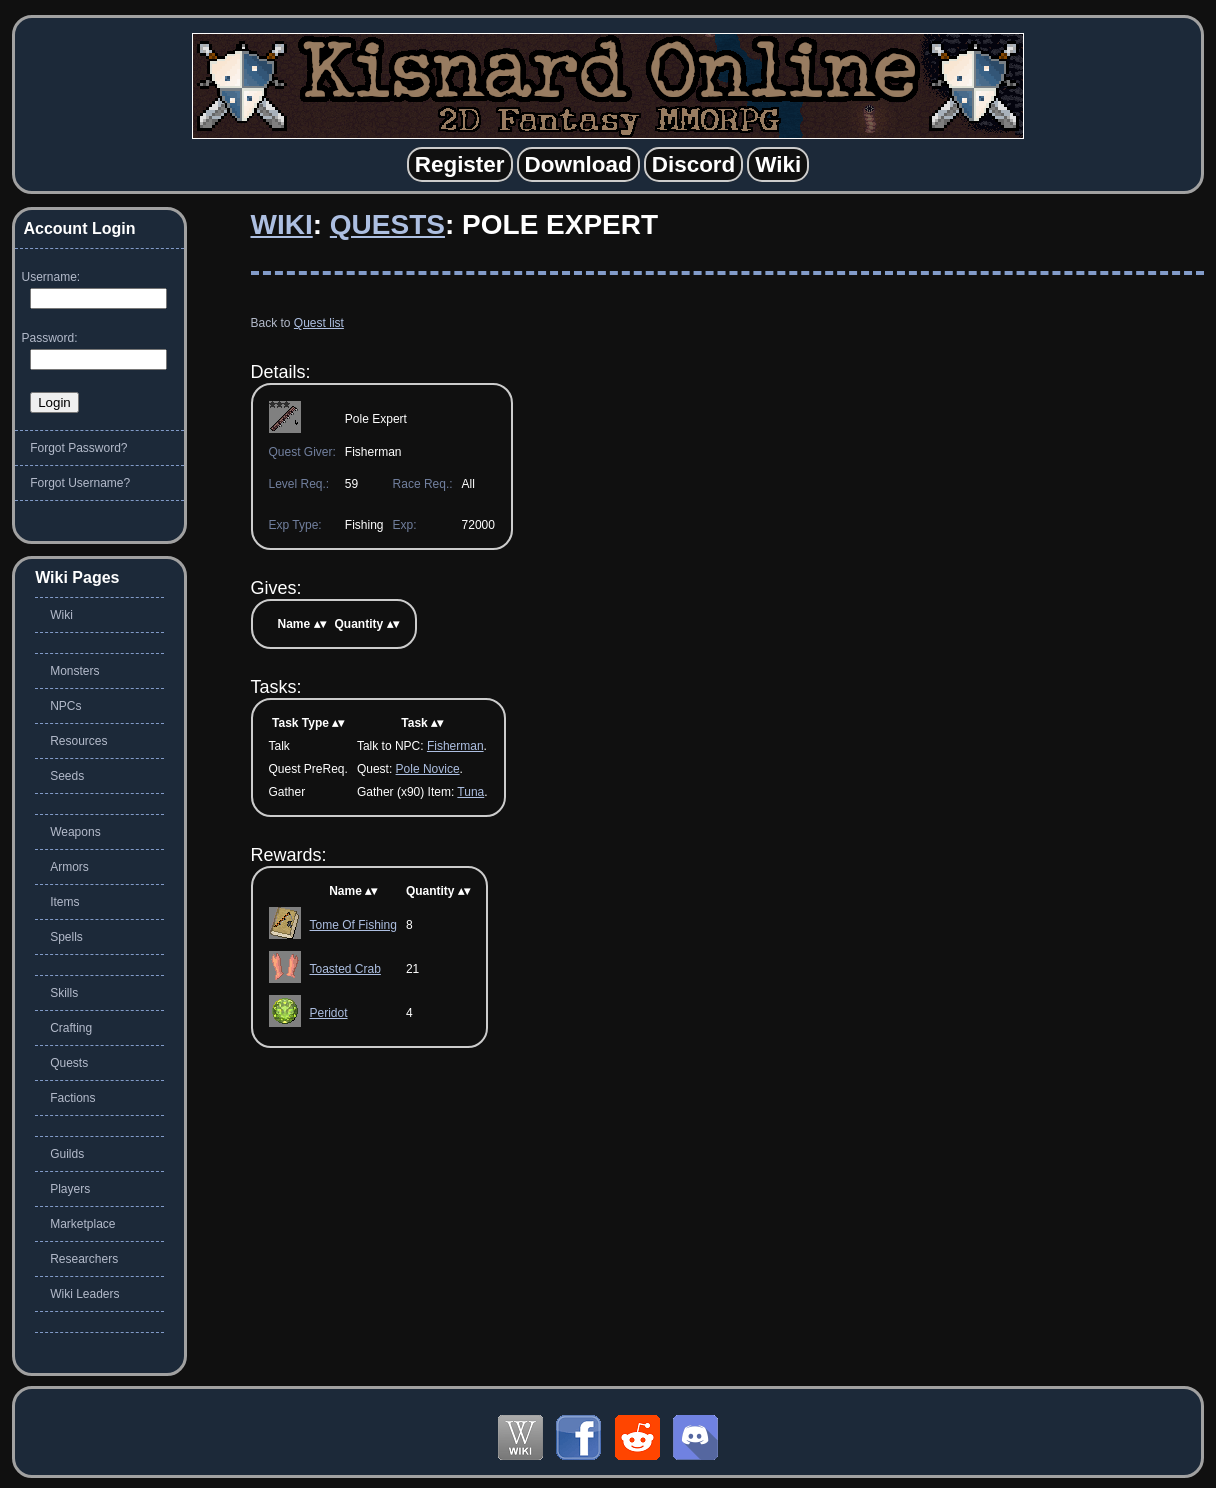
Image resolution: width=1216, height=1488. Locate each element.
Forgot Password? (78, 448)
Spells (66, 937)
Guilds (67, 1154)
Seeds (67, 776)
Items (64, 902)
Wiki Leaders (84, 1294)
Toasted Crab (345, 969)
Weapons (75, 832)
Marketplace (82, 1224)
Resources (78, 741)
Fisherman (455, 746)
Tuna (470, 792)
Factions (72, 1098)
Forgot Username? (80, 483)
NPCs (65, 706)
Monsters (74, 671)
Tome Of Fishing (353, 925)
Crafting (71, 1028)
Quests (387, 224)
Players (70, 1189)
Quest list (319, 323)
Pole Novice (428, 769)
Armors (69, 867)
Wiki (282, 224)
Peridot (329, 1013)
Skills (64, 993)
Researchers (84, 1259)
